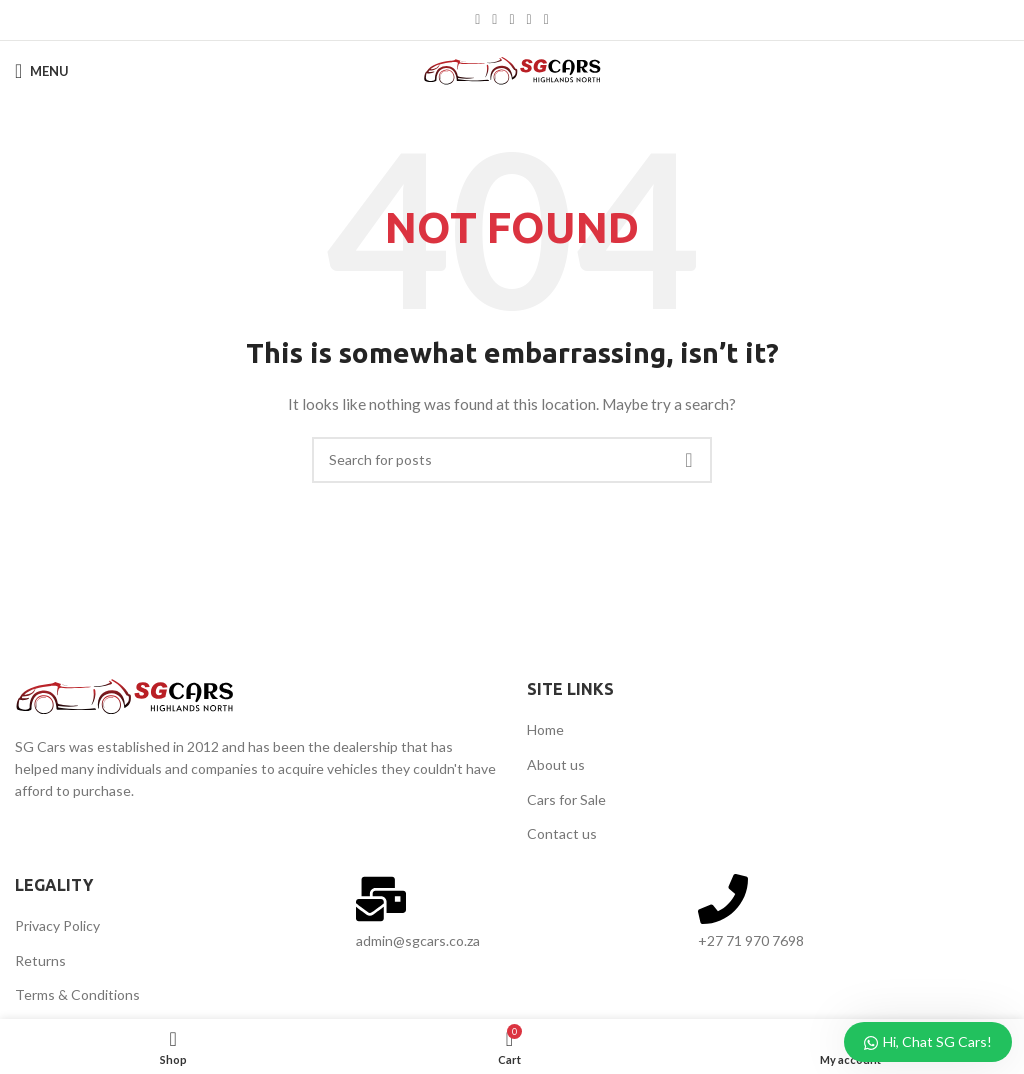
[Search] (512, 460)
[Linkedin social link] (529, 20)
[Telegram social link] (546, 20)
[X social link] (494, 20)
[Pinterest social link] (511, 20)
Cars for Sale (566, 799)
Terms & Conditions (77, 994)
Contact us (562, 833)
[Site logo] (512, 69)
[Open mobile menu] (42, 71)
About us (556, 764)
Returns (40, 960)
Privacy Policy (57, 925)
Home (545, 729)
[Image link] (125, 694)
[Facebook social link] (477, 20)
